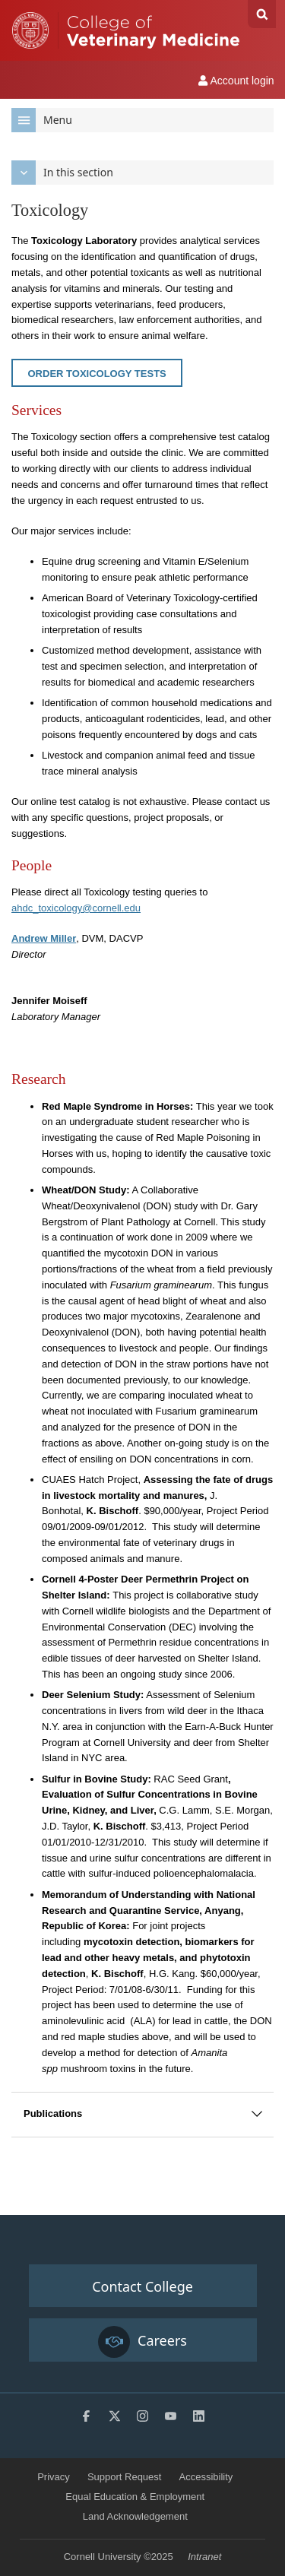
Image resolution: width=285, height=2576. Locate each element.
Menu (41, 120)
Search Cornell (262, 14)
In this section (62, 172)
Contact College (142, 2286)
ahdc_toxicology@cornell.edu (76, 908)
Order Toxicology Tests (97, 373)
